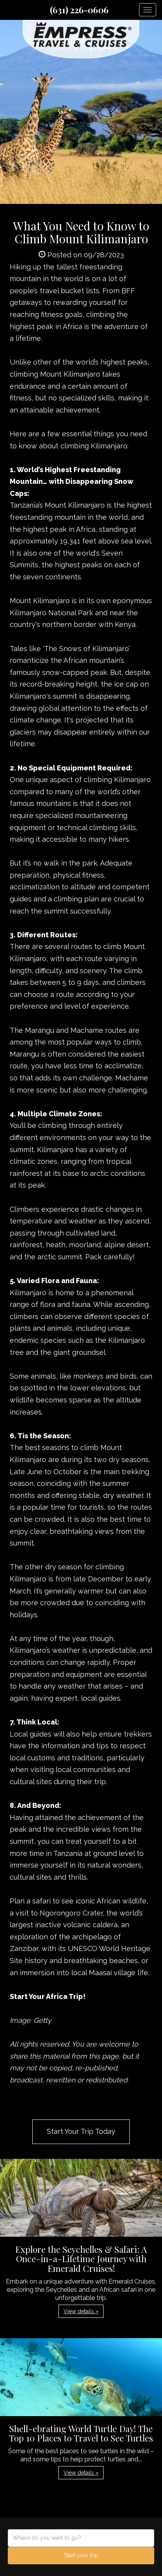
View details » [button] (81, 2311)
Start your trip (81, 2555)
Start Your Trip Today (81, 2131)
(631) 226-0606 (79, 10)
